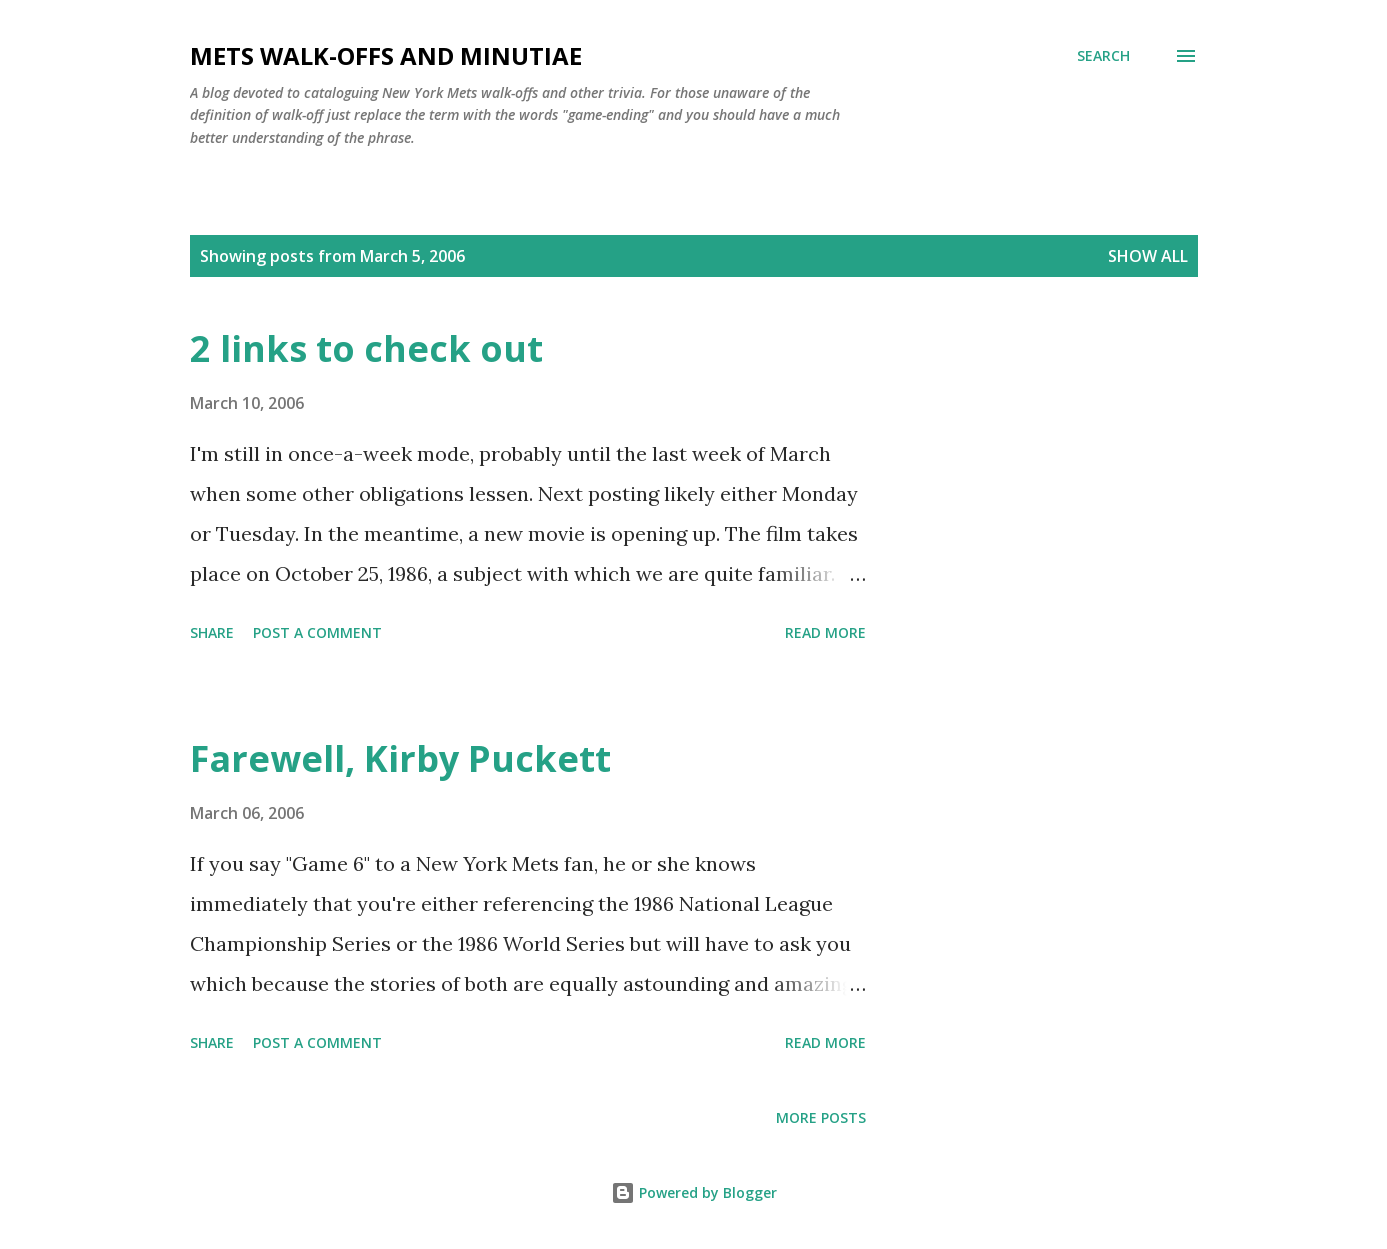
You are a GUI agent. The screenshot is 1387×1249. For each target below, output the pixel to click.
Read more (825, 632)
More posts (821, 1117)
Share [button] (212, 632)
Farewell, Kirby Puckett (400, 758)
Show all (1148, 256)
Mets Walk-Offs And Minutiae (386, 55)
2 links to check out (366, 348)
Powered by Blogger (694, 1192)
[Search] (1103, 56)
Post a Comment (317, 632)
